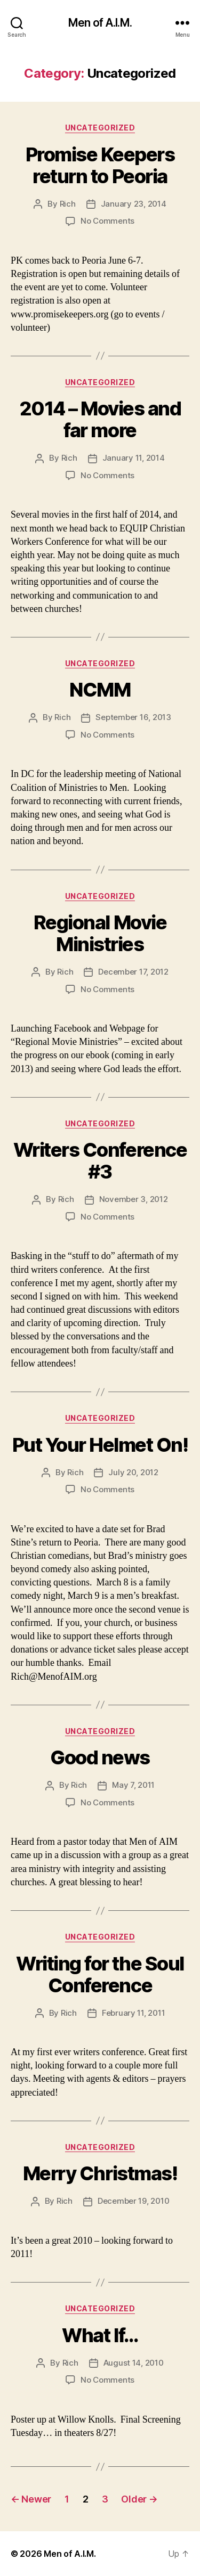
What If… (100, 2335)
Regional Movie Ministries (100, 933)
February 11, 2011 (133, 2013)
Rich (68, 204)
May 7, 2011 (133, 1785)
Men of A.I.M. (100, 22)
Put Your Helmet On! (100, 1445)
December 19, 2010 (134, 2201)
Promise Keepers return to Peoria (100, 165)
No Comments (107, 221)
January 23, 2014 (133, 204)
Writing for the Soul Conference (99, 1974)
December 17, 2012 (133, 972)
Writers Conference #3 (100, 1160)
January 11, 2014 (133, 458)
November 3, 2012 (133, 1199)
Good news (100, 1757)
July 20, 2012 (133, 1472)
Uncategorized (100, 127)
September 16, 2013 (133, 717)
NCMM (99, 689)
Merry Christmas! (100, 2173)
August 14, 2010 (133, 2363)
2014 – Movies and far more (100, 419)
